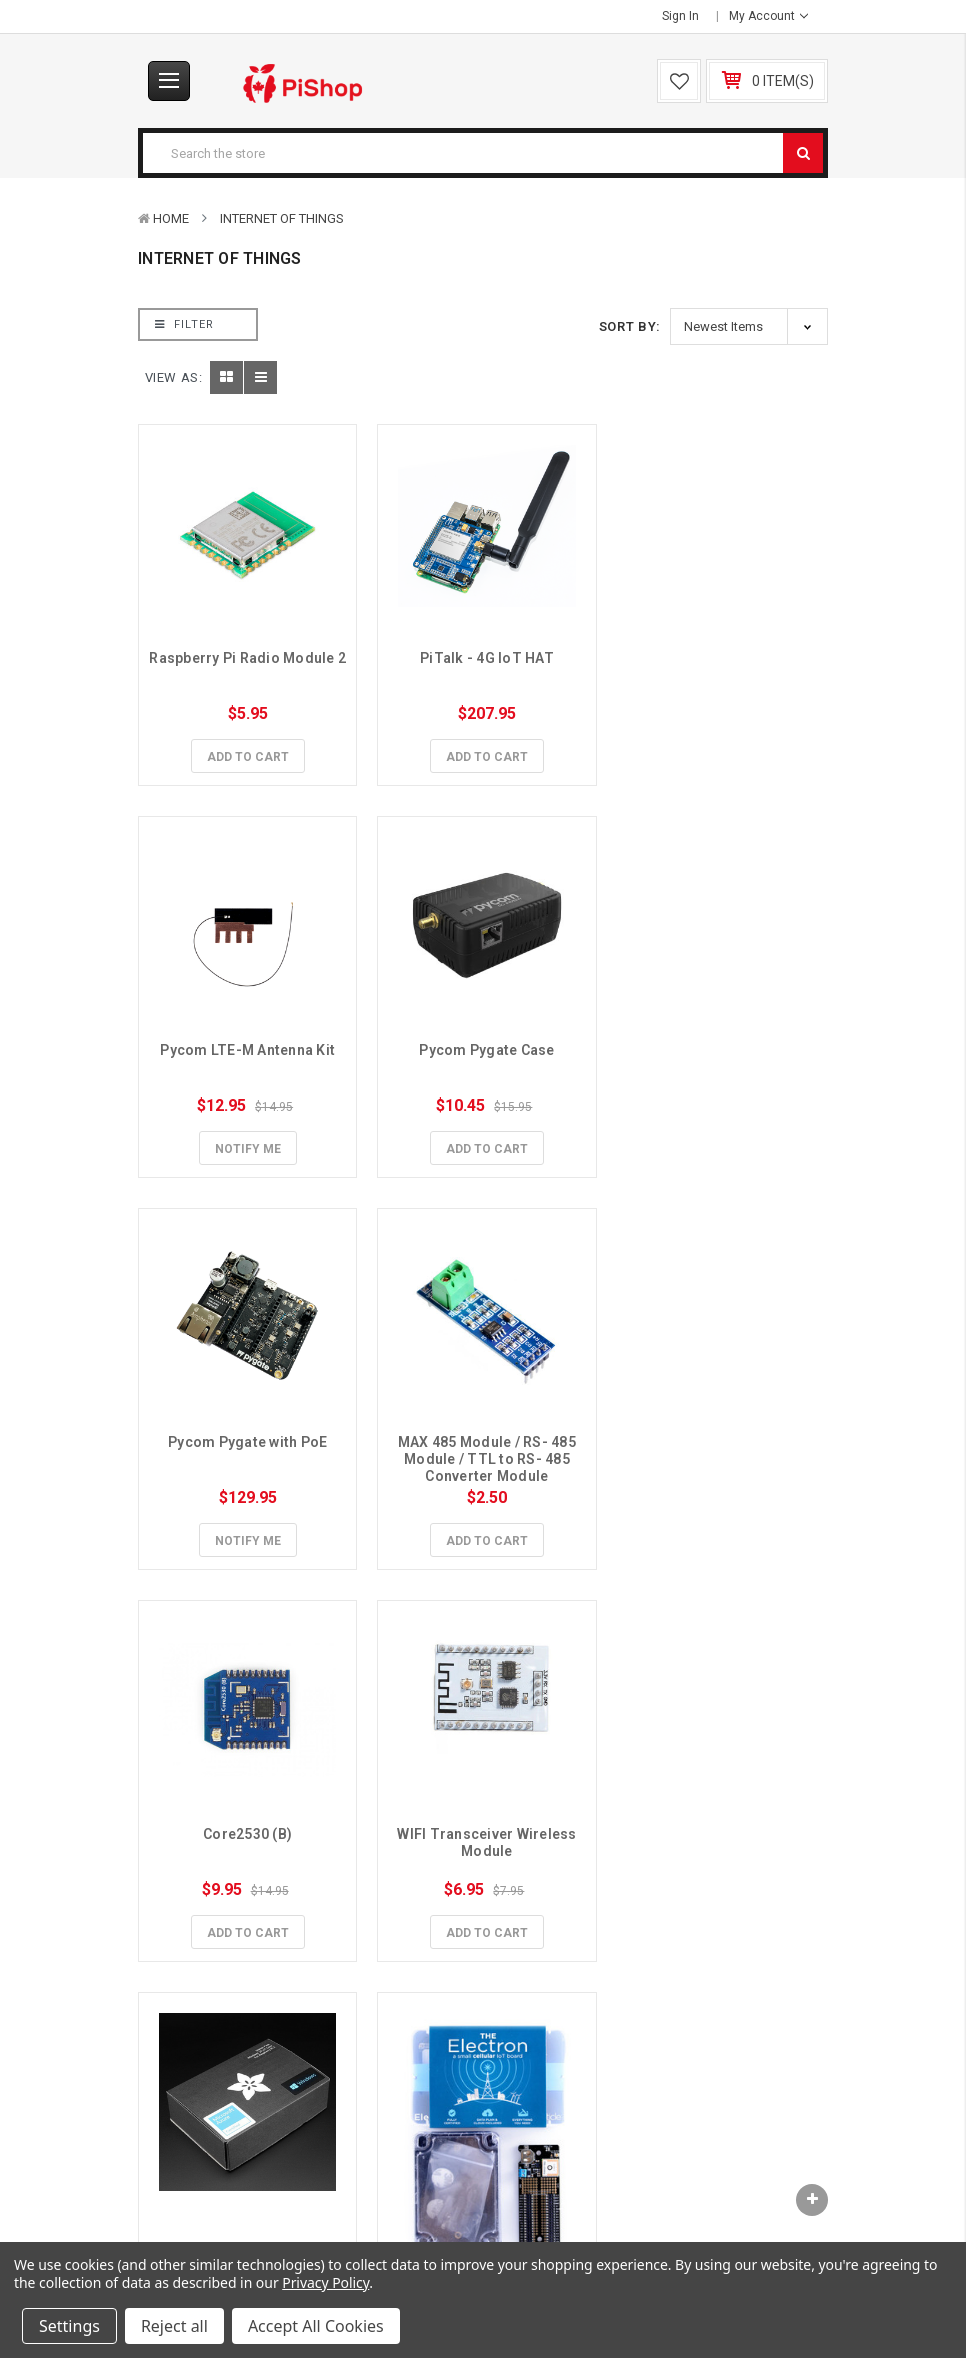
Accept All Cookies (316, 2326)
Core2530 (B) (246, 1434)
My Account (768, 16)
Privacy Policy (325, 2282)
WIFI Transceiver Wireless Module (484, 1442)
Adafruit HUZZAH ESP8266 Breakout (485, 1902)
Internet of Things (282, 218)
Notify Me (720, 754)
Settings (69, 2326)
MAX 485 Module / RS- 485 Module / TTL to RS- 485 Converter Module (721, 1062)
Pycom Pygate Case (246, 1045)
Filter (184, 324)
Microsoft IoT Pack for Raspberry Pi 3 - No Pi (721, 1442)
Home (171, 218)
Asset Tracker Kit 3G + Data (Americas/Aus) (247, 1902)
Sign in (680, 16)
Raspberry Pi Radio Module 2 (248, 663)
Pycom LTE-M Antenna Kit (719, 655)
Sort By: (630, 326)
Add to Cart (246, 754)
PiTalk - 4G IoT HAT (483, 655)
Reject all (174, 2326)
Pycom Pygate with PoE (482, 1045)
